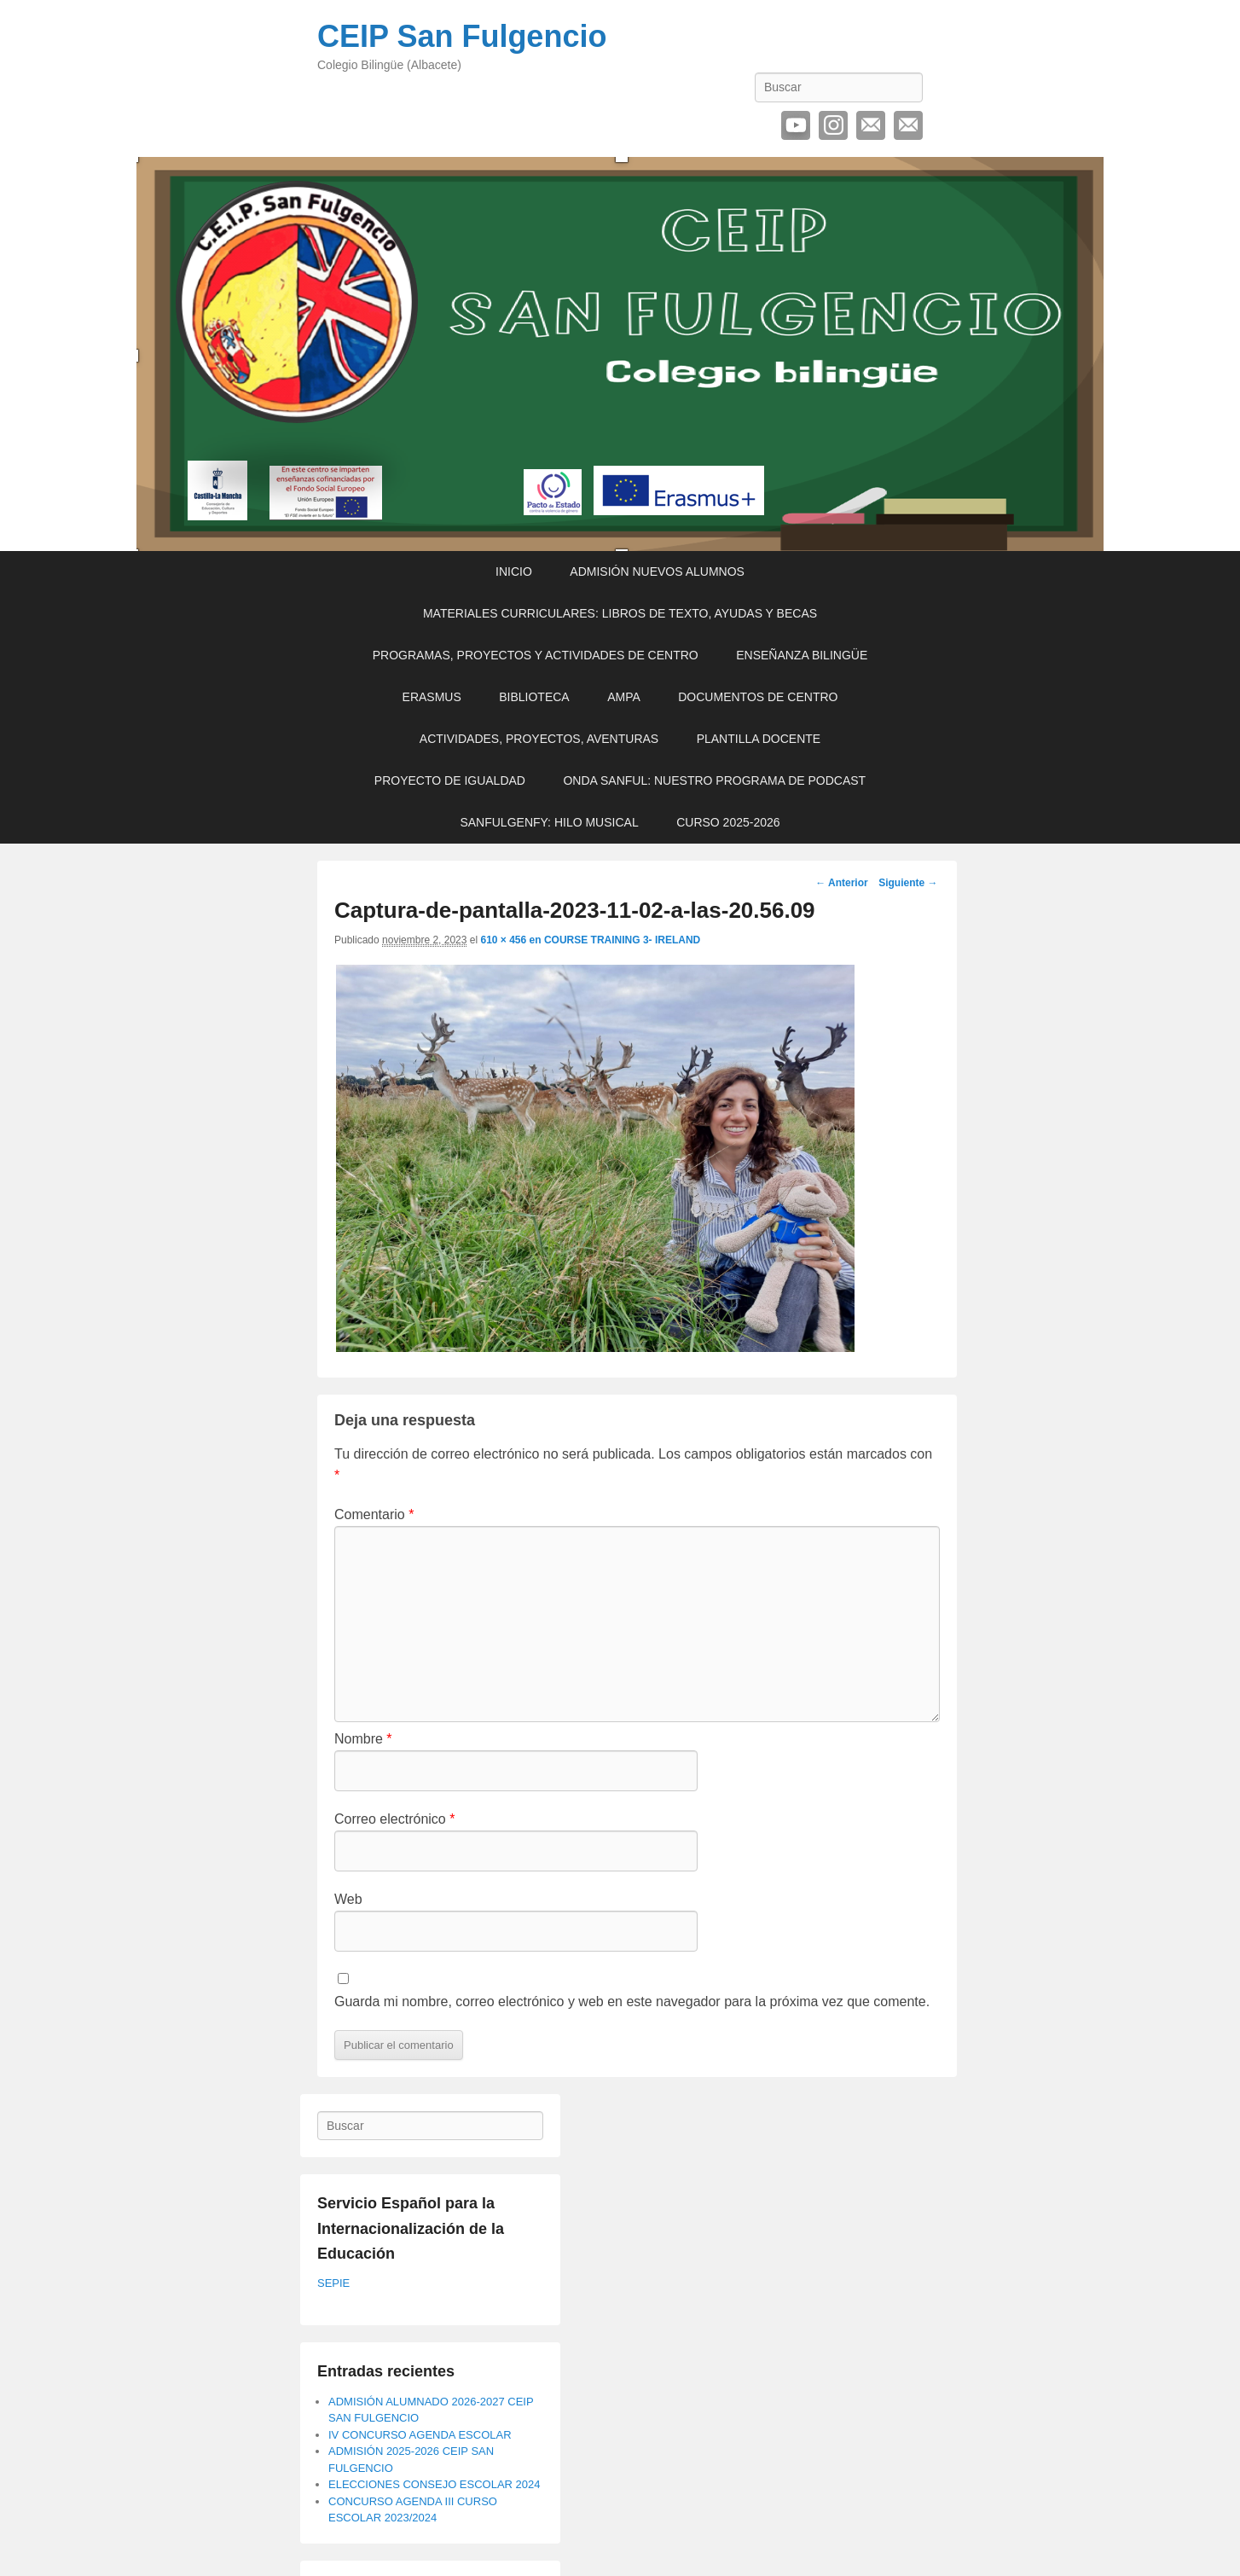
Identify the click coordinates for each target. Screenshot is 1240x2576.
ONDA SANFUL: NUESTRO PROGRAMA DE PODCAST (714, 780)
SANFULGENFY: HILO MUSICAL (549, 822)
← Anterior (841, 883)
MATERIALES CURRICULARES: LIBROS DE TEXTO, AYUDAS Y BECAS (620, 613)
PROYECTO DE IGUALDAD (449, 780)
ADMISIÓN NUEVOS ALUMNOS (657, 571)
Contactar (908, 125)
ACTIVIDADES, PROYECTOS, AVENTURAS (539, 739)
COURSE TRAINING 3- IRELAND (622, 940)
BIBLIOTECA (534, 697)
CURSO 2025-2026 (727, 822)
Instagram (833, 125)
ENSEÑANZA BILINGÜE (801, 655)
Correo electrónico (870, 125)
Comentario (374, 1514)
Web (348, 1899)
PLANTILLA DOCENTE (759, 739)
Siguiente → (907, 883)
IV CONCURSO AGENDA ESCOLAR (420, 2434)
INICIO (513, 571)
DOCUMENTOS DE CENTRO (757, 697)
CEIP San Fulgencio (461, 36)
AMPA (623, 697)
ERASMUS (432, 697)
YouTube (795, 125)
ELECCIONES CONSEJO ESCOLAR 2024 (434, 2484)
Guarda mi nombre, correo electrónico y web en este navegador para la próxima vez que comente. (632, 2001)
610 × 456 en (511, 940)
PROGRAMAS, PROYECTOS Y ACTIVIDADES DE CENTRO (535, 655)
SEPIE (333, 2283)
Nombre (363, 1739)
